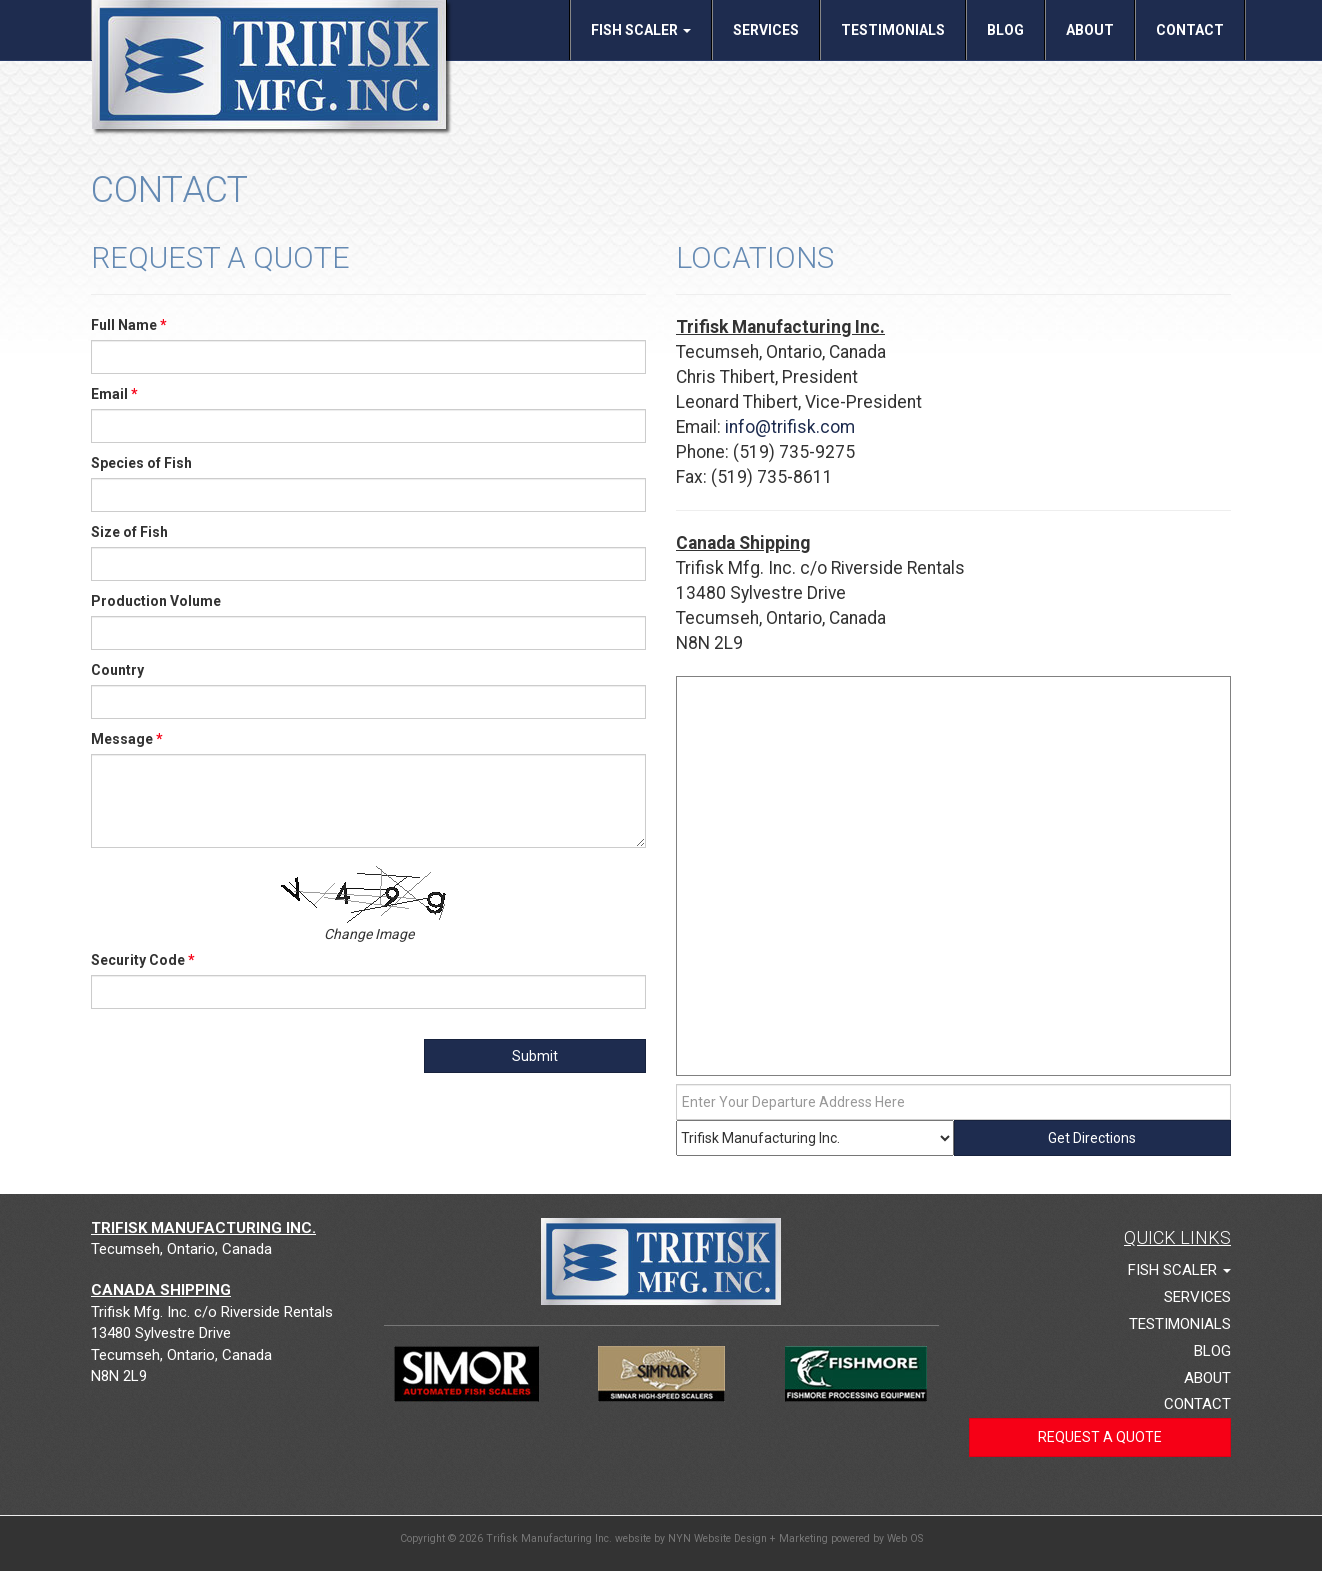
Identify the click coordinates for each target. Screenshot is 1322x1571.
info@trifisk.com (790, 427)
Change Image (369, 934)
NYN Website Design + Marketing (748, 1538)
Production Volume (156, 601)
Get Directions (1092, 1138)
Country (117, 670)
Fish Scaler (641, 30)
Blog (1005, 30)
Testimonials (893, 30)
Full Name (129, 325)
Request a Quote (1100, 1437)
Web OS (905, 1538)
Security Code (143, 960)
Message (127, 739)
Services (766, 30)
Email (114, 394)
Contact (1190, 30)
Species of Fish (141, 463)
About (1090, 30)
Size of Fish (129, 532)
